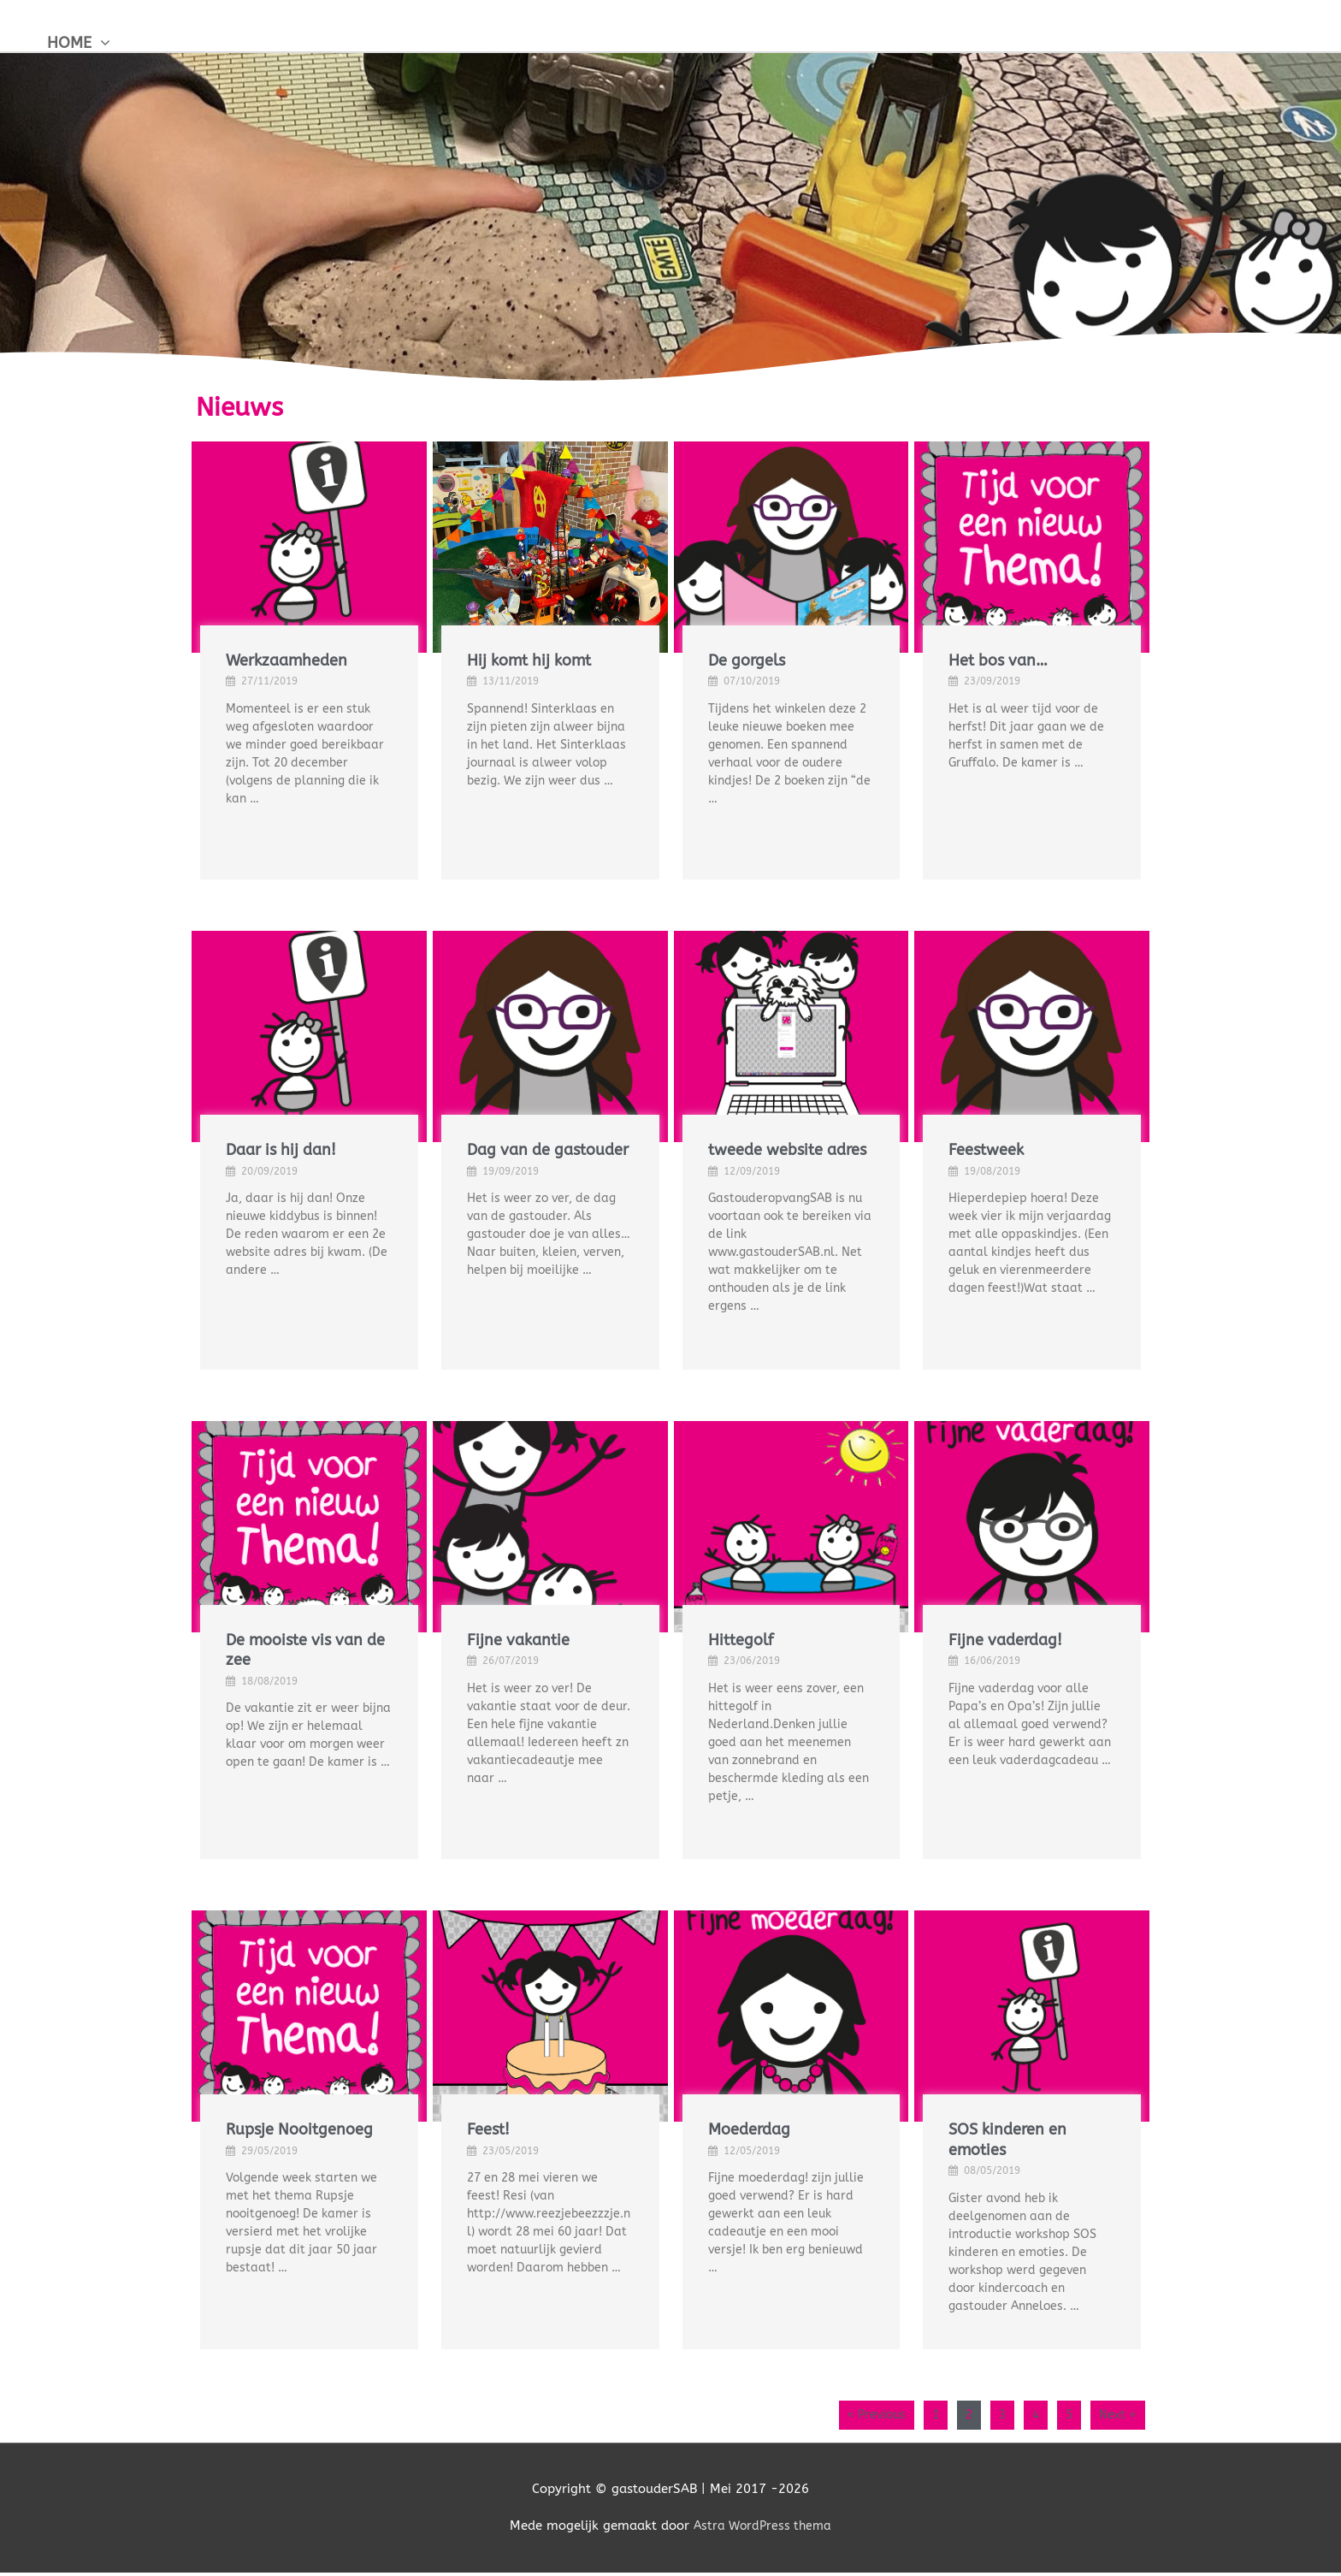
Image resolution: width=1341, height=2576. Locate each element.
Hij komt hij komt (529, 660)
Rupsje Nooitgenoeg (299, 2129)
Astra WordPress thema (762, 2529)
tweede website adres (787, 1149)
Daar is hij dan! (281, 1149)
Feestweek (986, 1149)
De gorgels (746, 660)
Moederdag (749, 2129)
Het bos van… (998, 660)
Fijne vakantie (518, 1640)
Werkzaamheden (286, 660)
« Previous (854, 2416)
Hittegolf (740, 1640)
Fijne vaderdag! (1005, 1640)
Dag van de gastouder (548, 1149)
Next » (1115, 2416)
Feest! (488, 2129)
